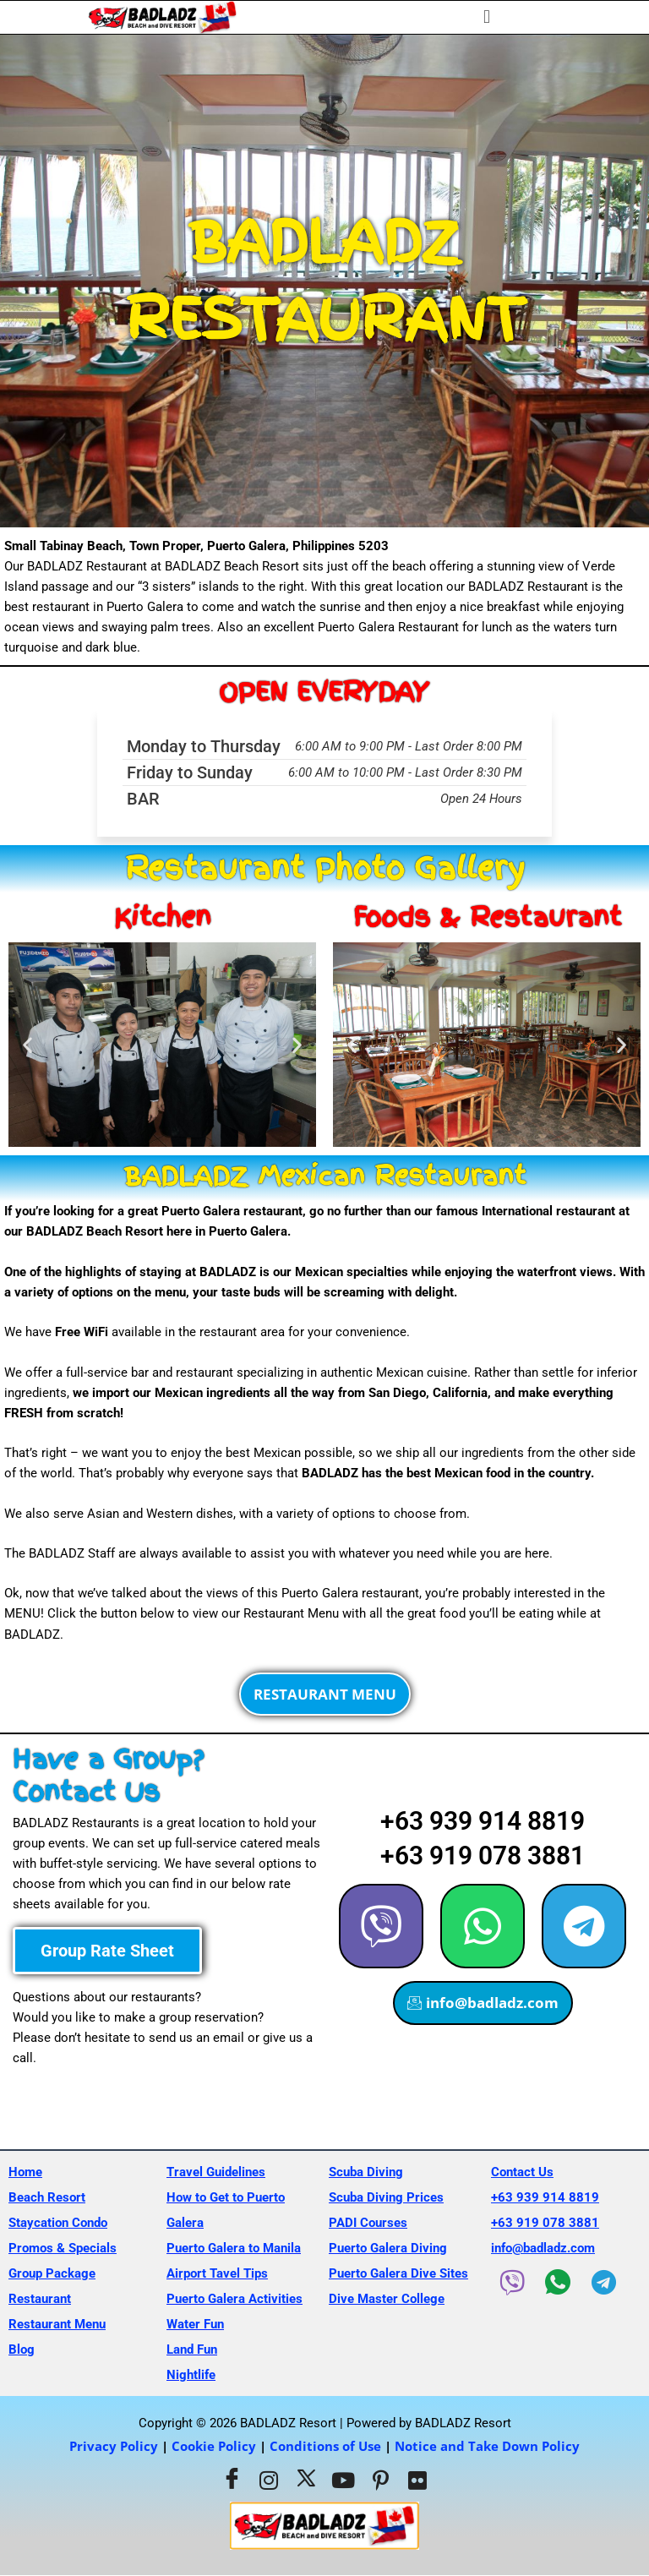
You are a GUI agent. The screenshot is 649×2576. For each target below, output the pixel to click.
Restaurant (39, 2298)
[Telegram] (603, 2282)
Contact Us (522, 2172)
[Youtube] (343, 2480)
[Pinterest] (380, 2480)
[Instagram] (268, 2480)
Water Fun (195, 2324)
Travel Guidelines (215, 2172)
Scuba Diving (366, 2172)
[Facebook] (231, 2480)
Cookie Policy (214, 2445)
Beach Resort (46, 2197)
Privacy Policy (113, 2445)
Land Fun (191, 2349)
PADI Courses (368, 2222)
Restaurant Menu (57, 2324)
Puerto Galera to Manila (233, 2248)
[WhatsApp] (558, 2282)
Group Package (51, 2273)
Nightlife (190, 2374)
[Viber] (512, 2282)
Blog (21, 2349)
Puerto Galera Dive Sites (398, 2273)
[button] (486, 17)
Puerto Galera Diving (388, 2248)
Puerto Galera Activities (234, 2298)
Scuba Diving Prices (386, 2197)
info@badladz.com (543, 2248)
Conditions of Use (325, 2445)
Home (25, 2172)
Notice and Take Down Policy (487, 2445)
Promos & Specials (62, 2248)
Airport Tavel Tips (217, 2273)
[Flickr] (417, 2480)
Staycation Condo (57, 2222)
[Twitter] (306, 2480)
